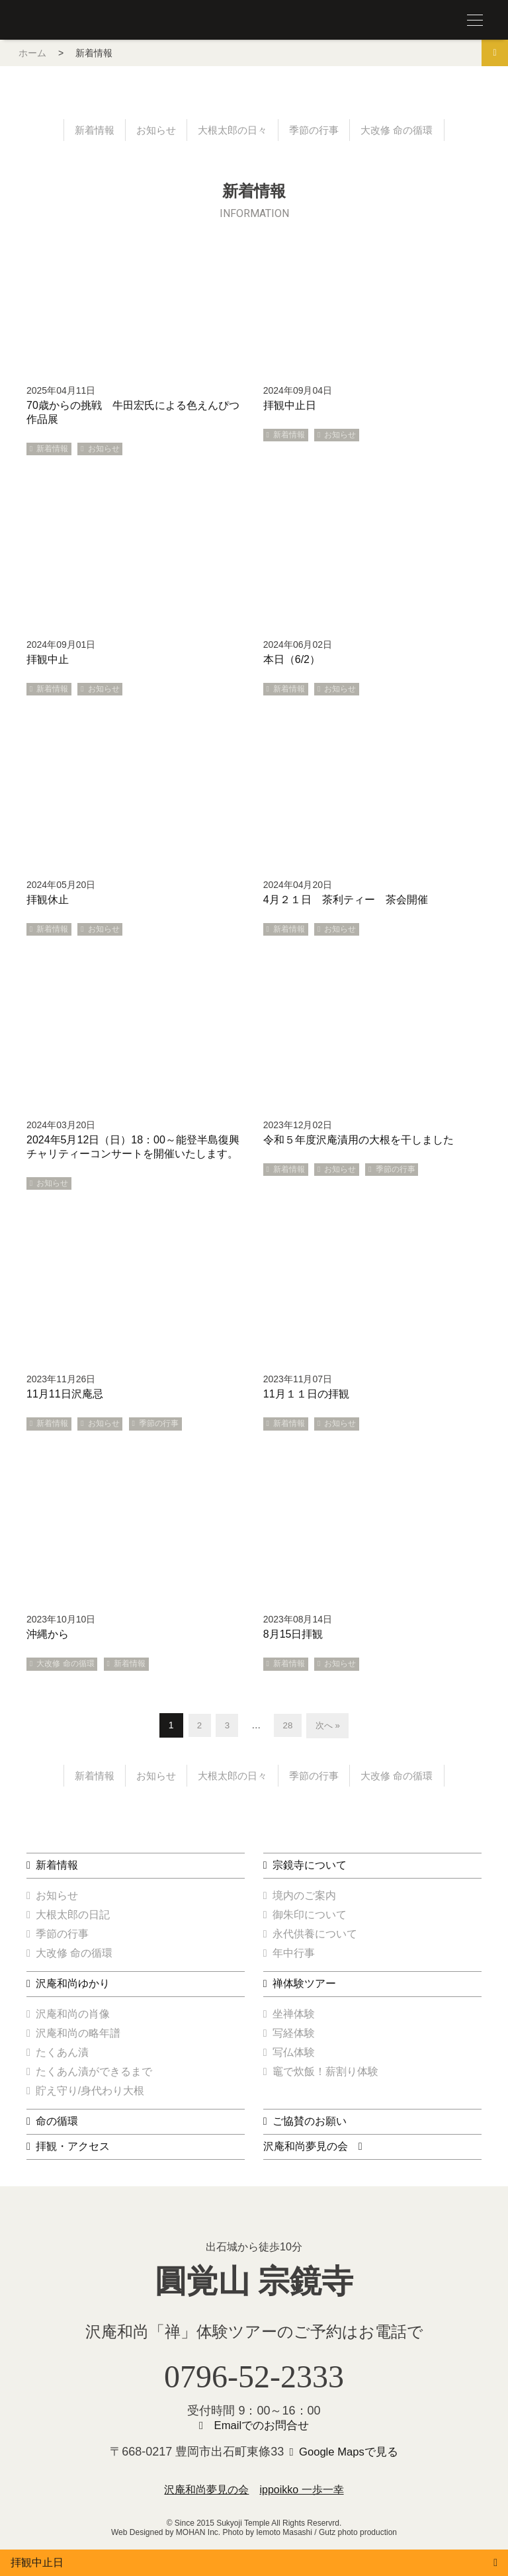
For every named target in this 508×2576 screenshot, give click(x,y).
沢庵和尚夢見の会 (305, 2149)
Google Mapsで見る (349, 2456)
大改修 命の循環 (403, 130)
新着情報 (87, 130)
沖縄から (47, 1635)
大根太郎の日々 (231, 130)
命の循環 (57, 2124)
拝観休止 (47, 901)
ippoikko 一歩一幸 (301, 2494)
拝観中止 (47, 660)
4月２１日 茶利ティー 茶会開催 (345, 901)
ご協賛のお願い (310, 2124)
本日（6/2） (291, 660)
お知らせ (151, 130)
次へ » (329, 1726)
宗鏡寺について (310, 1868)
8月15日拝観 (293, 1635)
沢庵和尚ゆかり (73, 1986)
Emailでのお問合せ (262, 2429)
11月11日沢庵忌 (64, 1395)
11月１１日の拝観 (306, 1395)
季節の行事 (316, 130)
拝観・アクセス (73, 2149)
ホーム (32, 53)
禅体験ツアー (304, 1986)
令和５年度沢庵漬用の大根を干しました (358, 1141)
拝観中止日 (289, 406)
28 (287, 1726)
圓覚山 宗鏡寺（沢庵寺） (53, 20)
